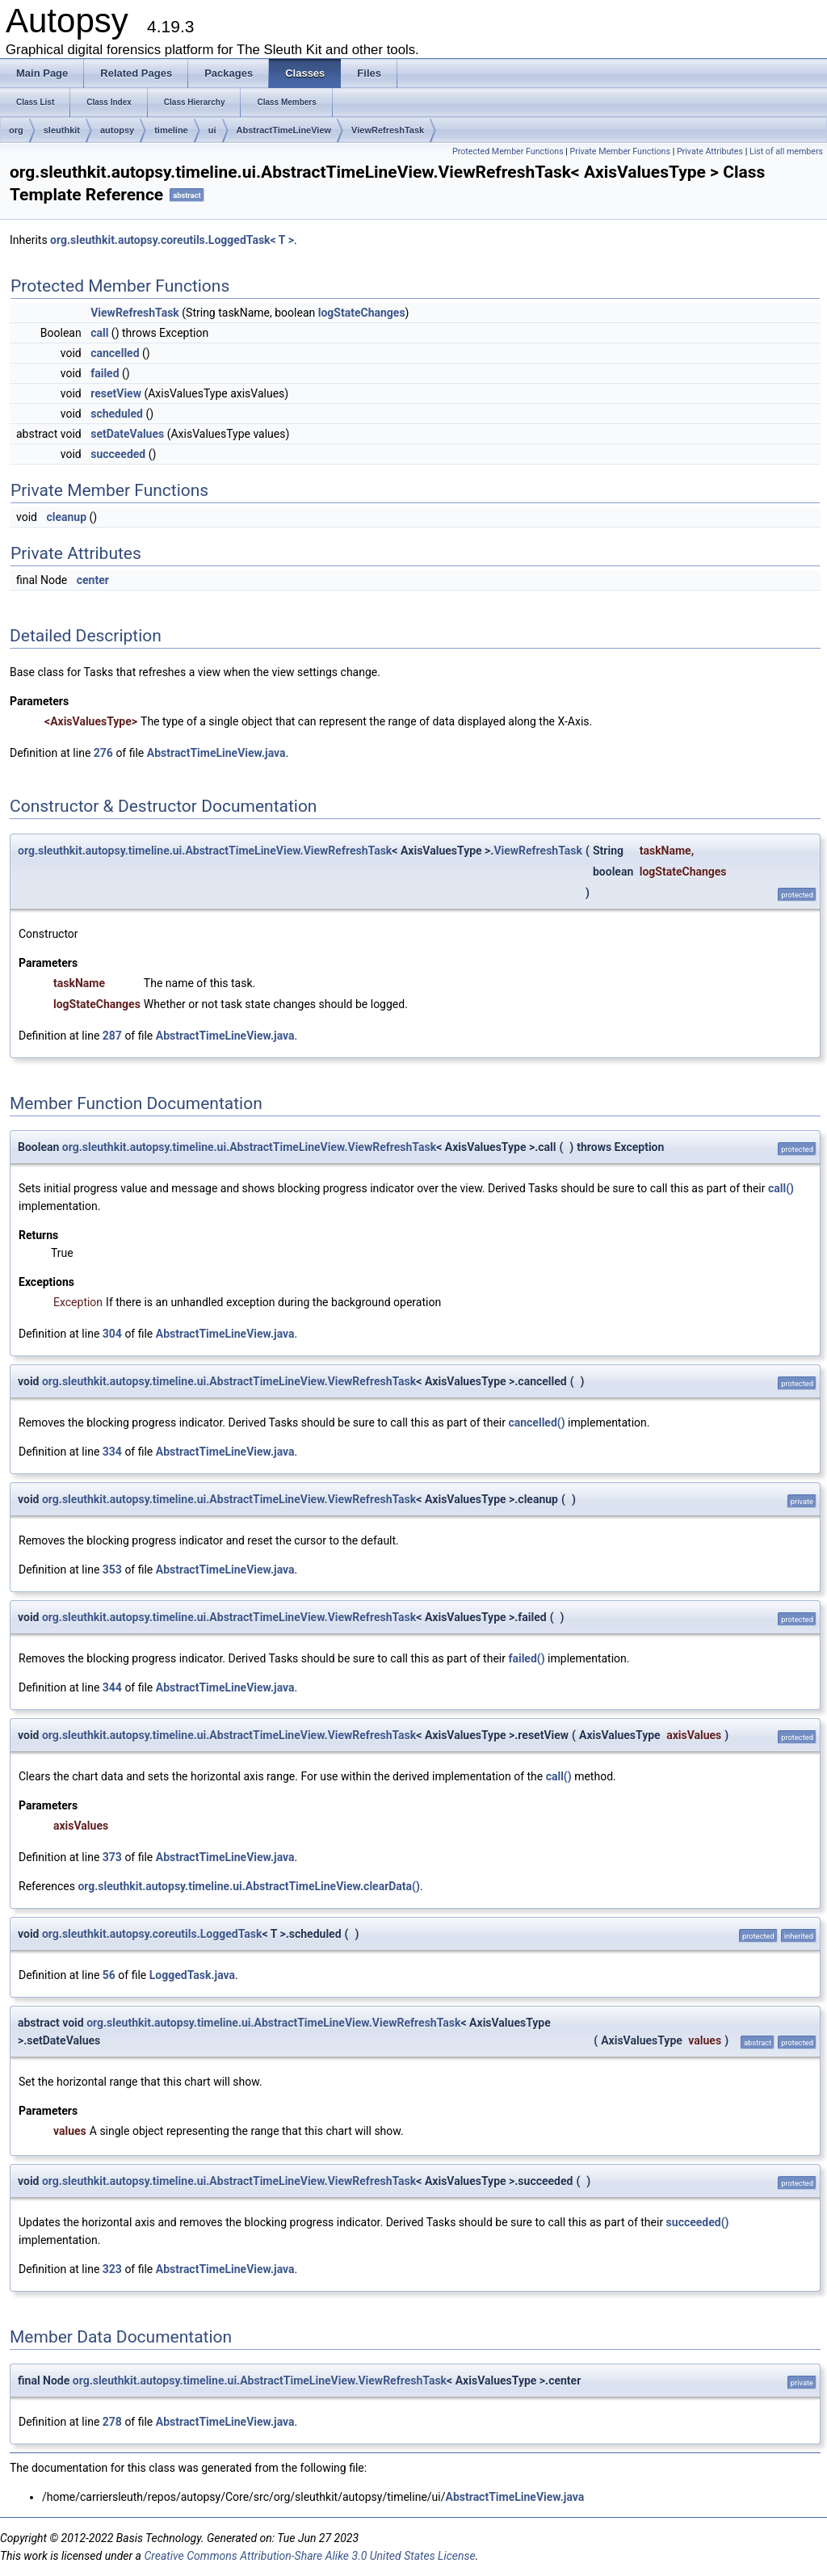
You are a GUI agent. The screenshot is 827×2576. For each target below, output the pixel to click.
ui (212, 130)
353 (112, 1569)
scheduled (116, 413)
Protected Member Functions (508, 151)
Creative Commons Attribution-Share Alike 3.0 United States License (309, 2555)
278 (112, 2421)
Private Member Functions (620, 151)
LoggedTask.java (192, 1975)
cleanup (66, 517)
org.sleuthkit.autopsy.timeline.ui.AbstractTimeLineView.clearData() (249, 1886)
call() (781, 1188)
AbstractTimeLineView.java (216, 752)
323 (112, 2269)
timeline (171, 130)
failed (104, 373)
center (93, 580)
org (16, 130)
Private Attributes (710, 151)
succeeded (117, 454)
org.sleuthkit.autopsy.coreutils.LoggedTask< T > (172, 239)
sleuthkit (62, 130)
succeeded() (697, 2222)
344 (112, 1687)
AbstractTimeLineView (284, 130)
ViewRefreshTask (387, 130)
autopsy (117, 130)
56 (109, 1975)
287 (112, 1035)
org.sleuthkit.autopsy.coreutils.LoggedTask (152, 1933)
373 (112, 1857)
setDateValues (127, 433)
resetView (115, 393)
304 (112, 1333)
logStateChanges (361, 312)
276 (103, 752)
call (99, 332)
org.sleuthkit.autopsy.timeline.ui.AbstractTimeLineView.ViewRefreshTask (205, 850)
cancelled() (536, 1422)
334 (112, 1451)
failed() (526, 1658)
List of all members (786, 151)
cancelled (114, 353)
